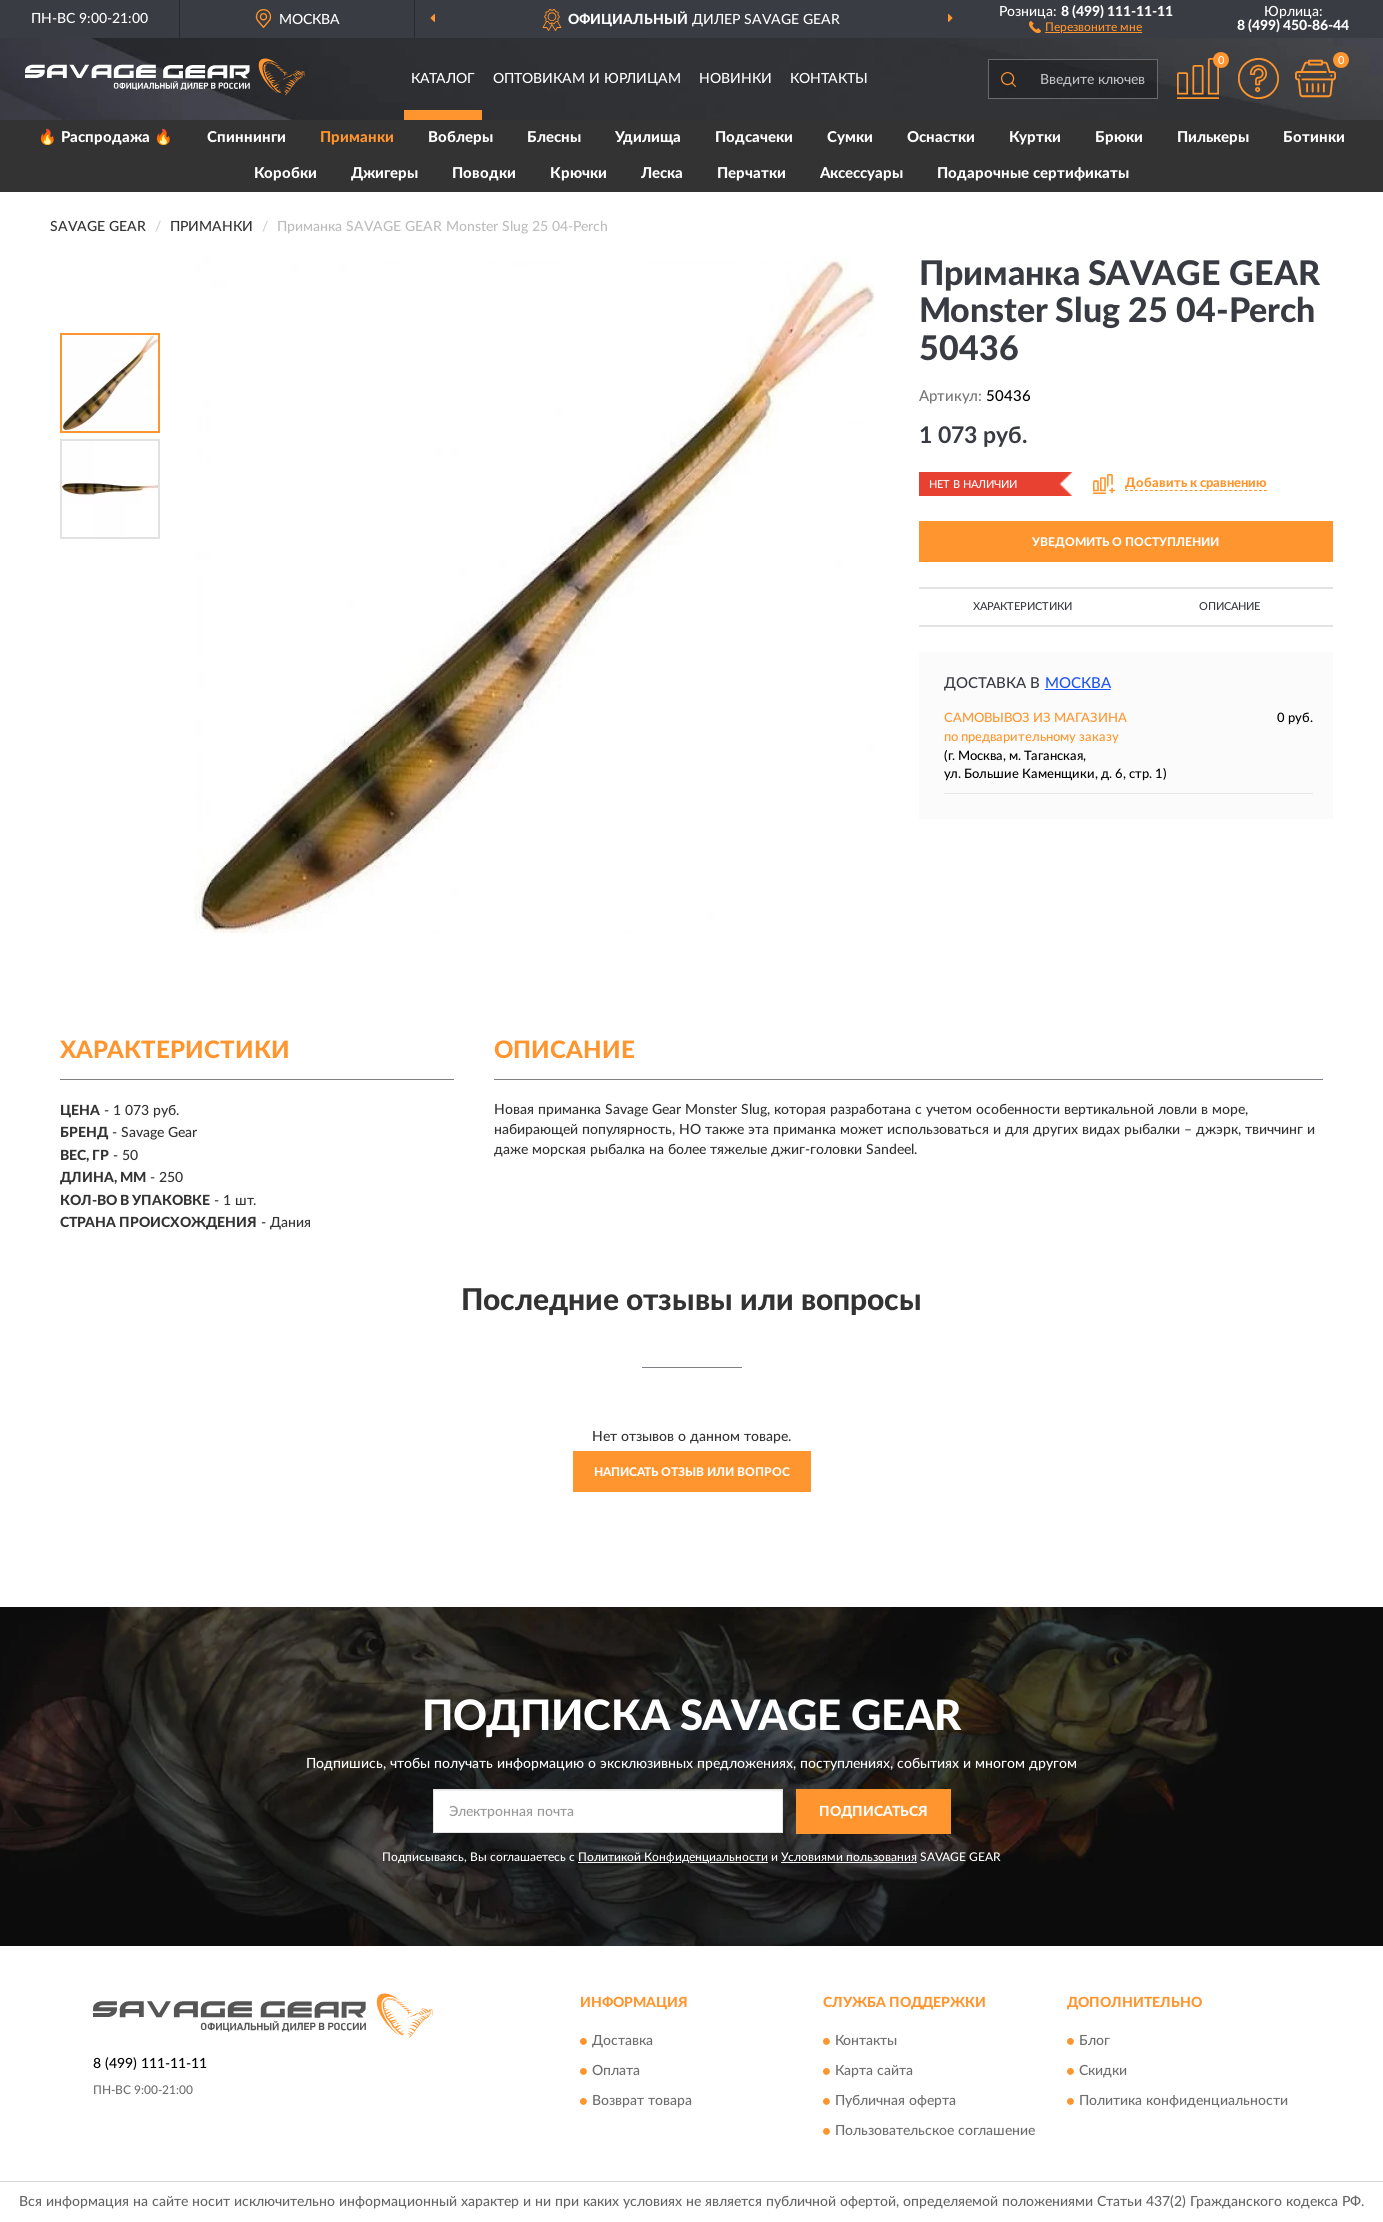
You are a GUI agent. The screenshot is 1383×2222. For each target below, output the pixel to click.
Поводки (484, 173)
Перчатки (751, 173)
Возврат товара (642, 2102)
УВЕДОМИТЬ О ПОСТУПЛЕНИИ (1125, 542)
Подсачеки (754, 137)
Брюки (1119, 137)
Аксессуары (861, 173)
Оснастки (941, 137)
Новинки (735, 79)
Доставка (622, 2042)
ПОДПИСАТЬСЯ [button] (873, 1812)
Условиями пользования (849, 1857)
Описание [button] (1229, 606)
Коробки (285, 173)
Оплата (616, 2072)
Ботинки (1314, 137)
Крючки (578, 173)
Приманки (357, 137)
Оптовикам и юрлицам (587, 79)
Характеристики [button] (1022, 606)
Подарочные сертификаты (1033, 173)
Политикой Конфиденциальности (673, 1857)
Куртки (1035, 137)
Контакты (829, 79)
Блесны (554, 137)
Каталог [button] (443, 79)
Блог (1094, 2042)
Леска (662, 173)
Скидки (1103, 2072)
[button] (1085, 26)
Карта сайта (874, 2072)
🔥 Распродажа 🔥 (105, 137)
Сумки (850, 137)
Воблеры (460, 137)
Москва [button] (1078, 683)
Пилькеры (1213, 137)
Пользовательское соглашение (935, 2132)
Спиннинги (246, 137)
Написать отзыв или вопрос (692, 1472)
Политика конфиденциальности (1183, 2102)
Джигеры (384, 173)
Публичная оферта (895, 2102)
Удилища (648, 137)
